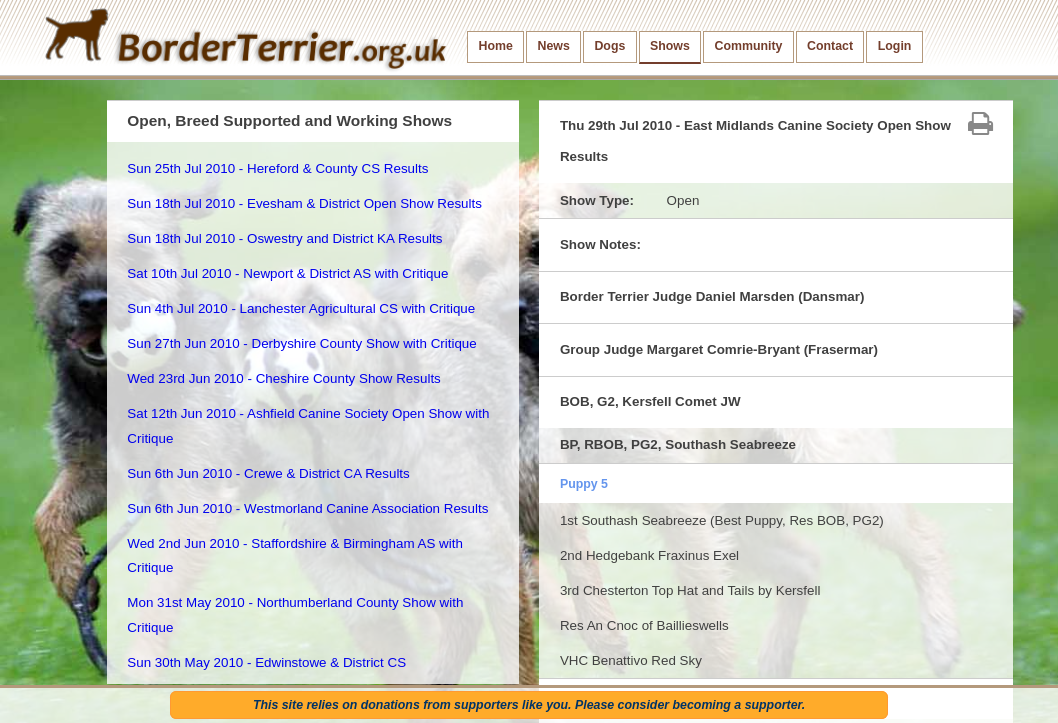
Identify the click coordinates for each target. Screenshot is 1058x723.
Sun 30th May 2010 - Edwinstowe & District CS (266, 662)
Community (748, 46)
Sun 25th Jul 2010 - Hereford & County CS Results (277, 168)
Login (895, 46)
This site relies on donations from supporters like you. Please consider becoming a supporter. (529, 705)
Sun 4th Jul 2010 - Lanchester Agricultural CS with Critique (301, 308)
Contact (830, 46)
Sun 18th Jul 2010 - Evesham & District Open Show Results (304, 203)
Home (496, 46)
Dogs (609, 46)
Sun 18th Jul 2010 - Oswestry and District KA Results (284, 238)
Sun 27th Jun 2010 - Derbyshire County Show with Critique (301, 343)
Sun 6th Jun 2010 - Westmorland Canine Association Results (307, 508)
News (553, 46)
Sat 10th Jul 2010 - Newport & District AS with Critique (287, 273)
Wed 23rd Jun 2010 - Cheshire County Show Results (284, 378)
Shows (670, 46)
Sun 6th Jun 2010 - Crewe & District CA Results (268, 473)
